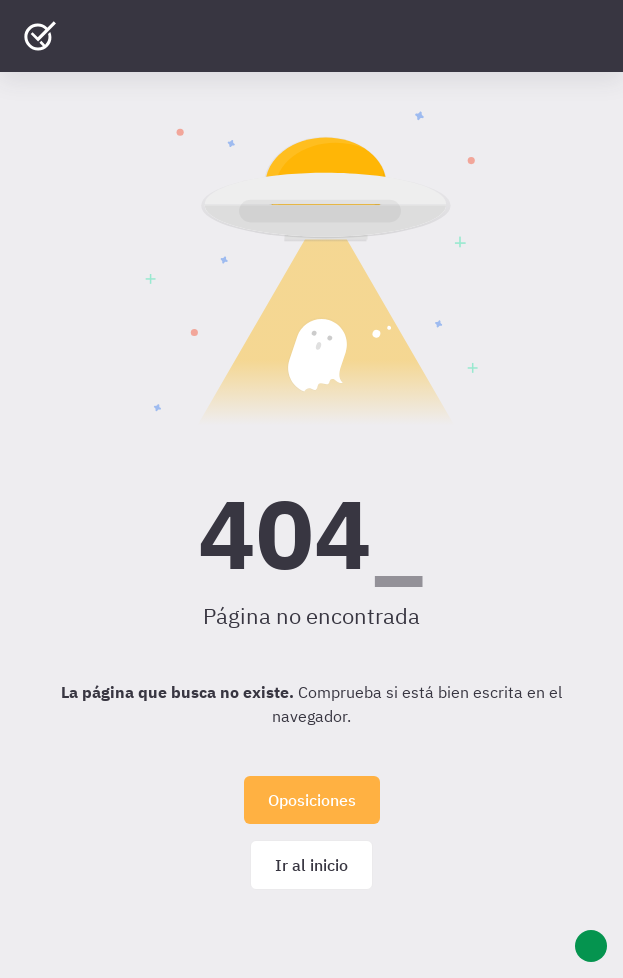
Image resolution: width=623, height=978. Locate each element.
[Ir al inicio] (40, 36)
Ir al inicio (311, 865)
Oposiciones (312, 800)
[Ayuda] (591, 946)
